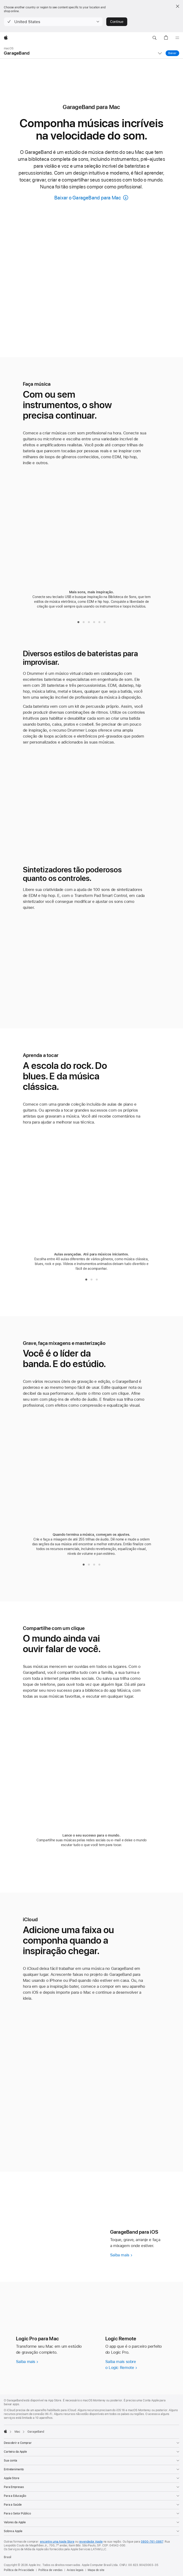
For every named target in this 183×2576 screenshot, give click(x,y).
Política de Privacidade (19, 2570)
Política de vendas (50, 2570)
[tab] (78, 622)
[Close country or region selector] (177, 6)
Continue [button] (116, 22)
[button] (53, 22)
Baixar (173, 53)
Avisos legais (75, 2570)
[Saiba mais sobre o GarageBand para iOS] (121, 2255)
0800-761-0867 (152, 2541)
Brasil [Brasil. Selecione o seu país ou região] (7, 2557)
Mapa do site (96, 2570)
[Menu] (177, 38)
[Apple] (6, 38)
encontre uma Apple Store (57, 2541)
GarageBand (17, 51)
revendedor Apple (91, 2541)
